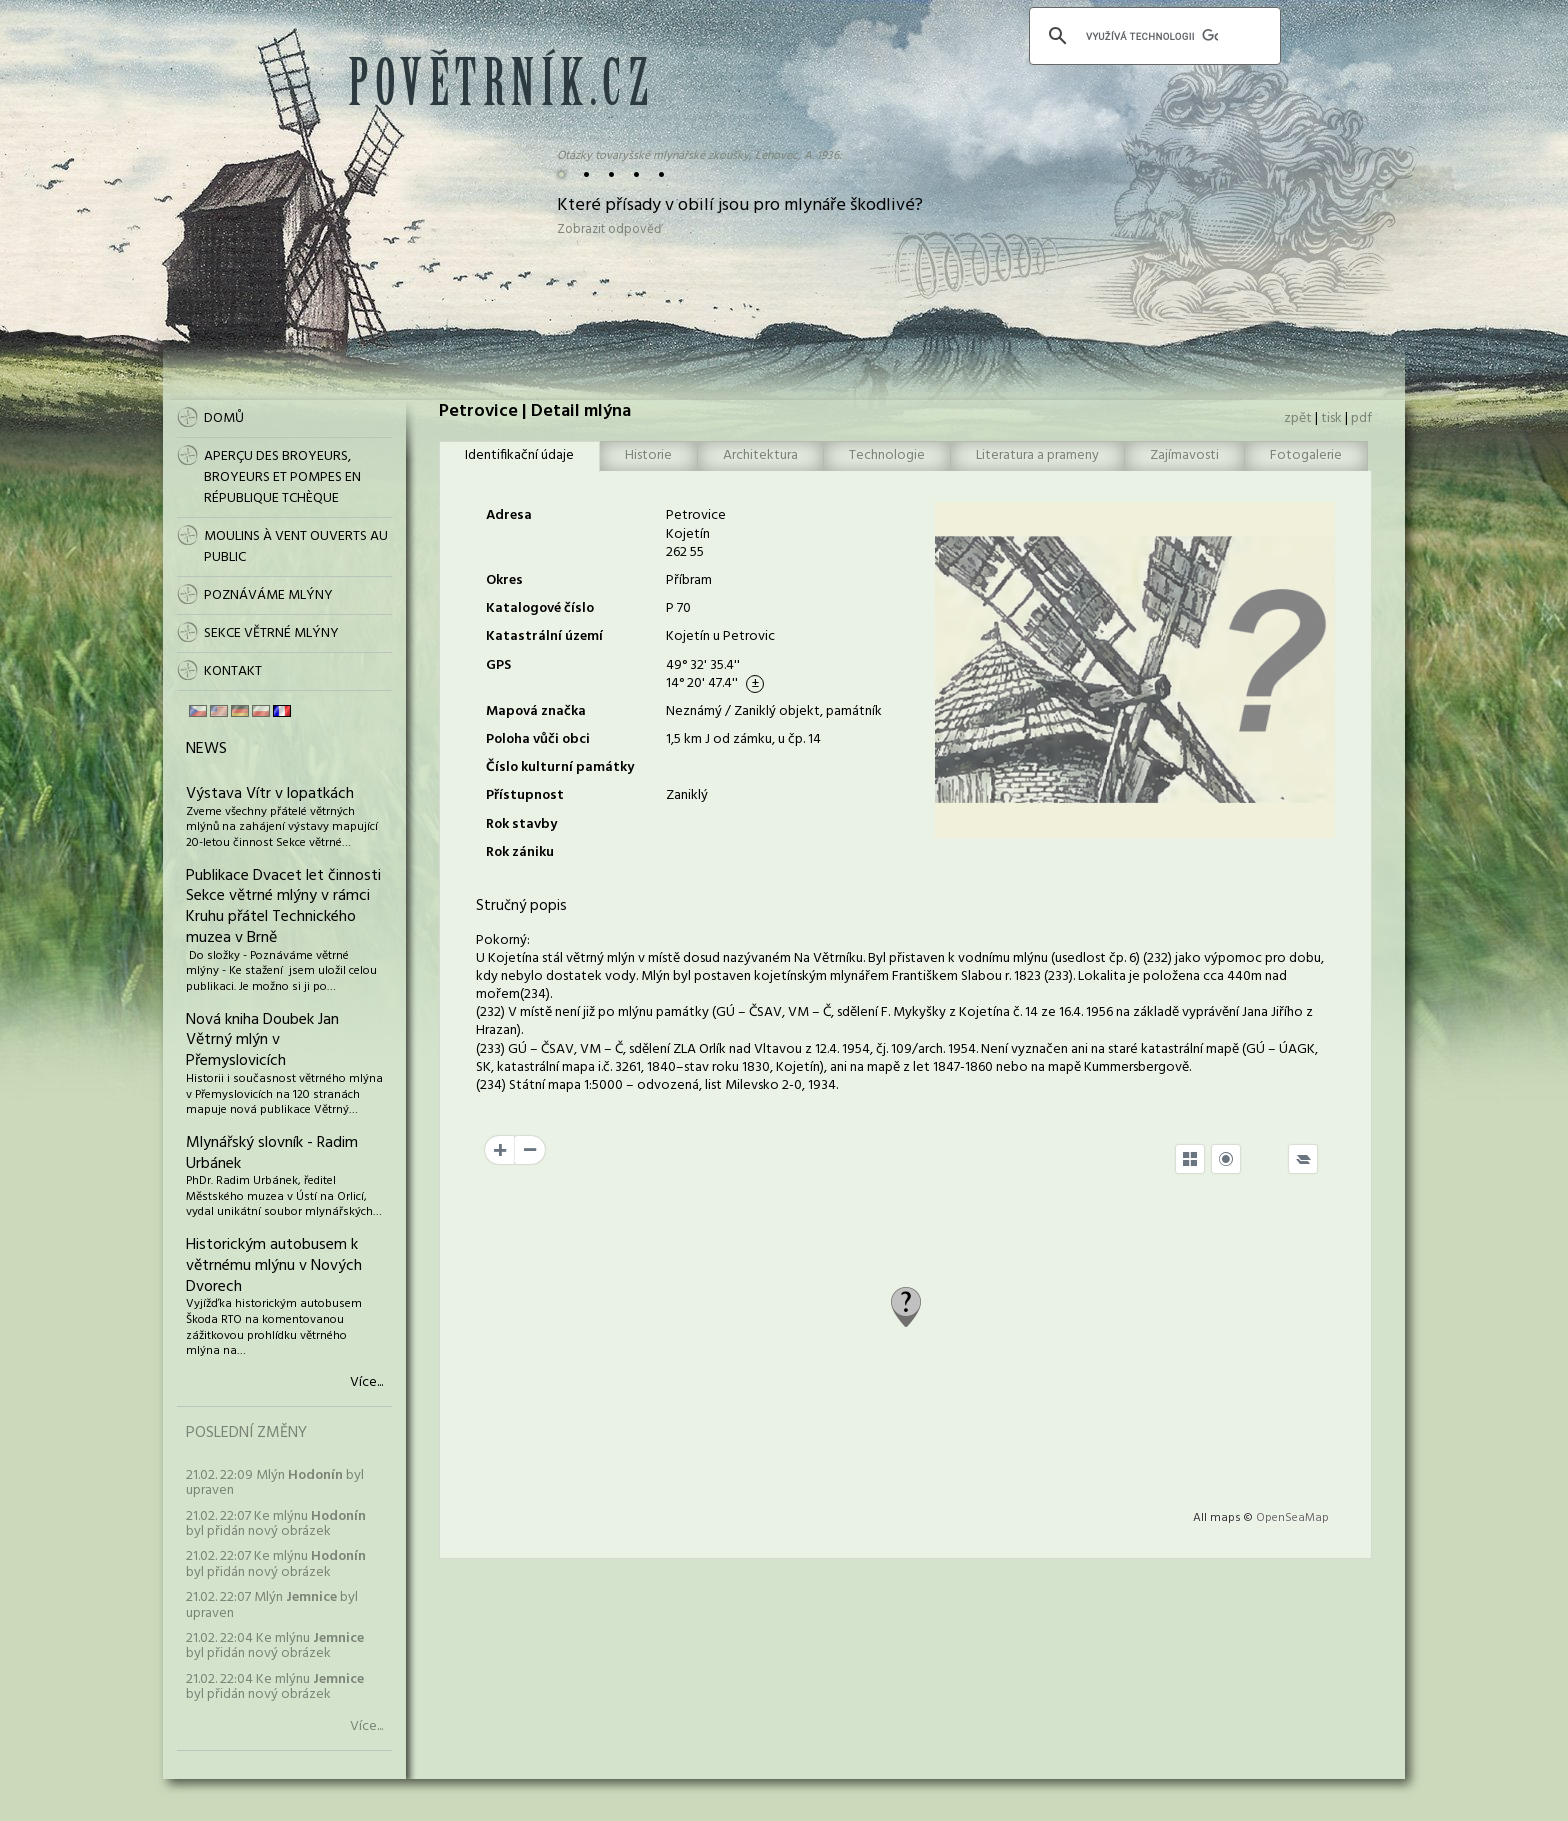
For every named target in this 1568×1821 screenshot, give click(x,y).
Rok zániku (520, 852)
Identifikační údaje (519, 455)
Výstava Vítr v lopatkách (270, 794)
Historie (648, 455)
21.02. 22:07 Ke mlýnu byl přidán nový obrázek (276, 1524)
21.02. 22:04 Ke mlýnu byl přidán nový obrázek (275, 1646)
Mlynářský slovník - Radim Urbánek (272, 1153)
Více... (366, 1383)
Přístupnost (525, 795)
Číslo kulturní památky (560, 767)
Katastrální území (544, 636)
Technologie (887, 455)
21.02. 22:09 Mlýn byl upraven (275, 1483)
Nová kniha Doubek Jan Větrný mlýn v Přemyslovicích (262, 1041)
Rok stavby (521, 824)
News (206, 749)
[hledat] (1152, 36)
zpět (1298, 418)
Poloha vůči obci (538, 739)
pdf (1361, 418)
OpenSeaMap (1292, 1518)
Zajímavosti (1184, 455)
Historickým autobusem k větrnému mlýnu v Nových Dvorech (274, 1266)
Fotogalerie (1306, 455)
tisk (1331, 418)
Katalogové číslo (540, 608)
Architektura (760, 455)
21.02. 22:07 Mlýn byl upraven (272, 1605)
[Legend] (1303, 1159)
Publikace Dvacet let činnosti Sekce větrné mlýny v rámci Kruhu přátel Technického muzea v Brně (283, 907)
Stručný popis (521, 906)
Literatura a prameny (1037, 455)
